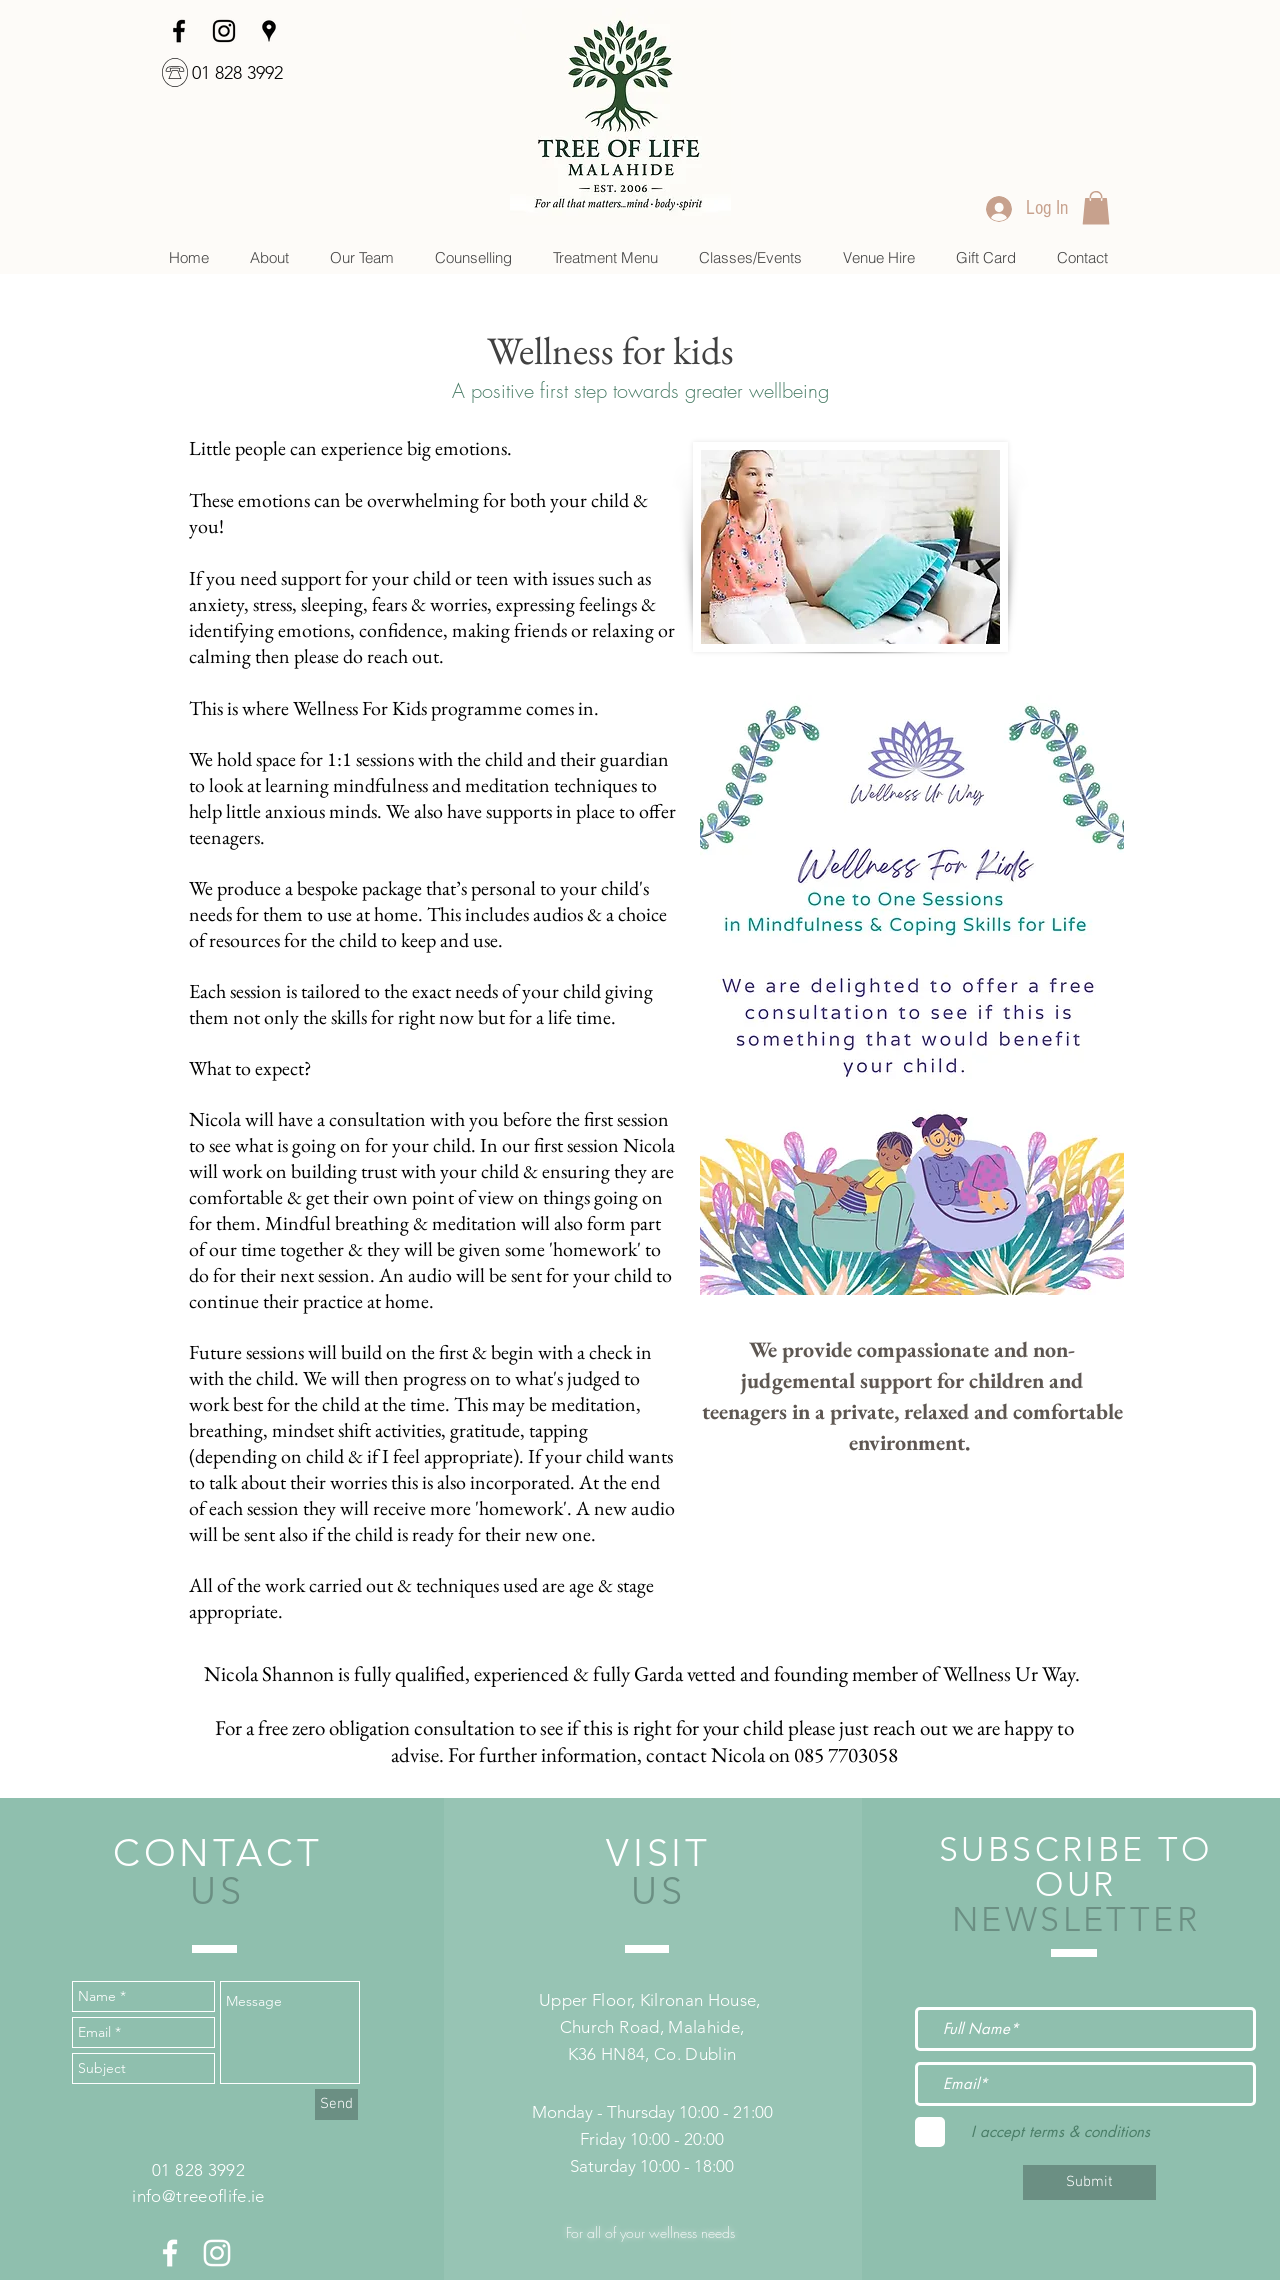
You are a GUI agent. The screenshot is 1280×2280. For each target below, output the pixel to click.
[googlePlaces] (269, 31)
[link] (1096, 207)
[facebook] (179, 31)
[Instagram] (224, 31)
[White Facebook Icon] (170, 2253)
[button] (473, 257)
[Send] (336, 2104)
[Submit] (1089, 2182)
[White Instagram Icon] (217, 2253)
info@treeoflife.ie (198, 2196)
